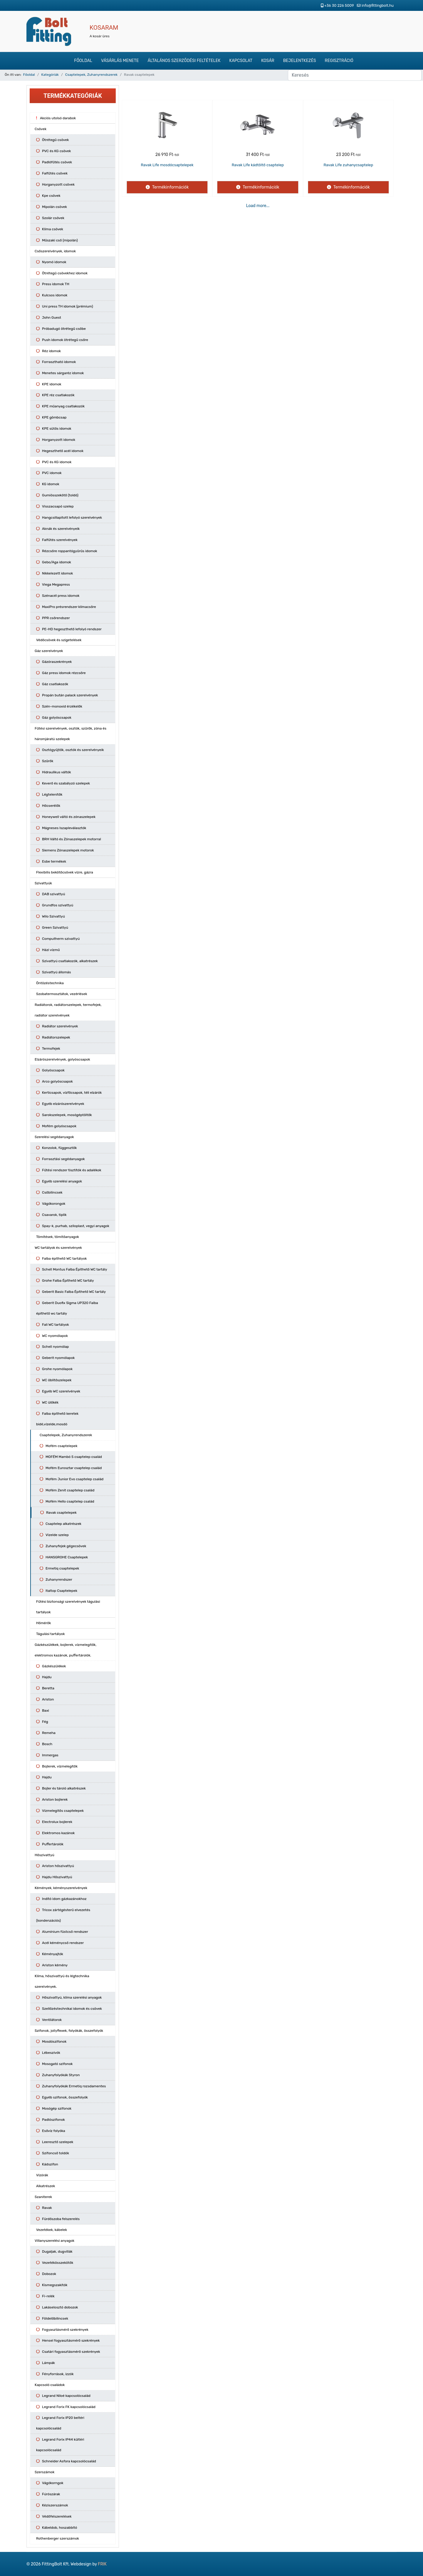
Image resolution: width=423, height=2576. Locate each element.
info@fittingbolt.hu (378, 5)
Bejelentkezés (299, 60)
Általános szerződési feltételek (183, 60)
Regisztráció (339, 60)
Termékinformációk (170, 187)
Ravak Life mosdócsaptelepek (167, 165)
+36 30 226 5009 (339, 5)
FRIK (102, 2564)
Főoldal (83, 60)
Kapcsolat (241, 60)
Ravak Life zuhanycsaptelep (348, 165)
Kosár (267, 60)
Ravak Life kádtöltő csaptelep (258, 165)
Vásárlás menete (120, 60)
